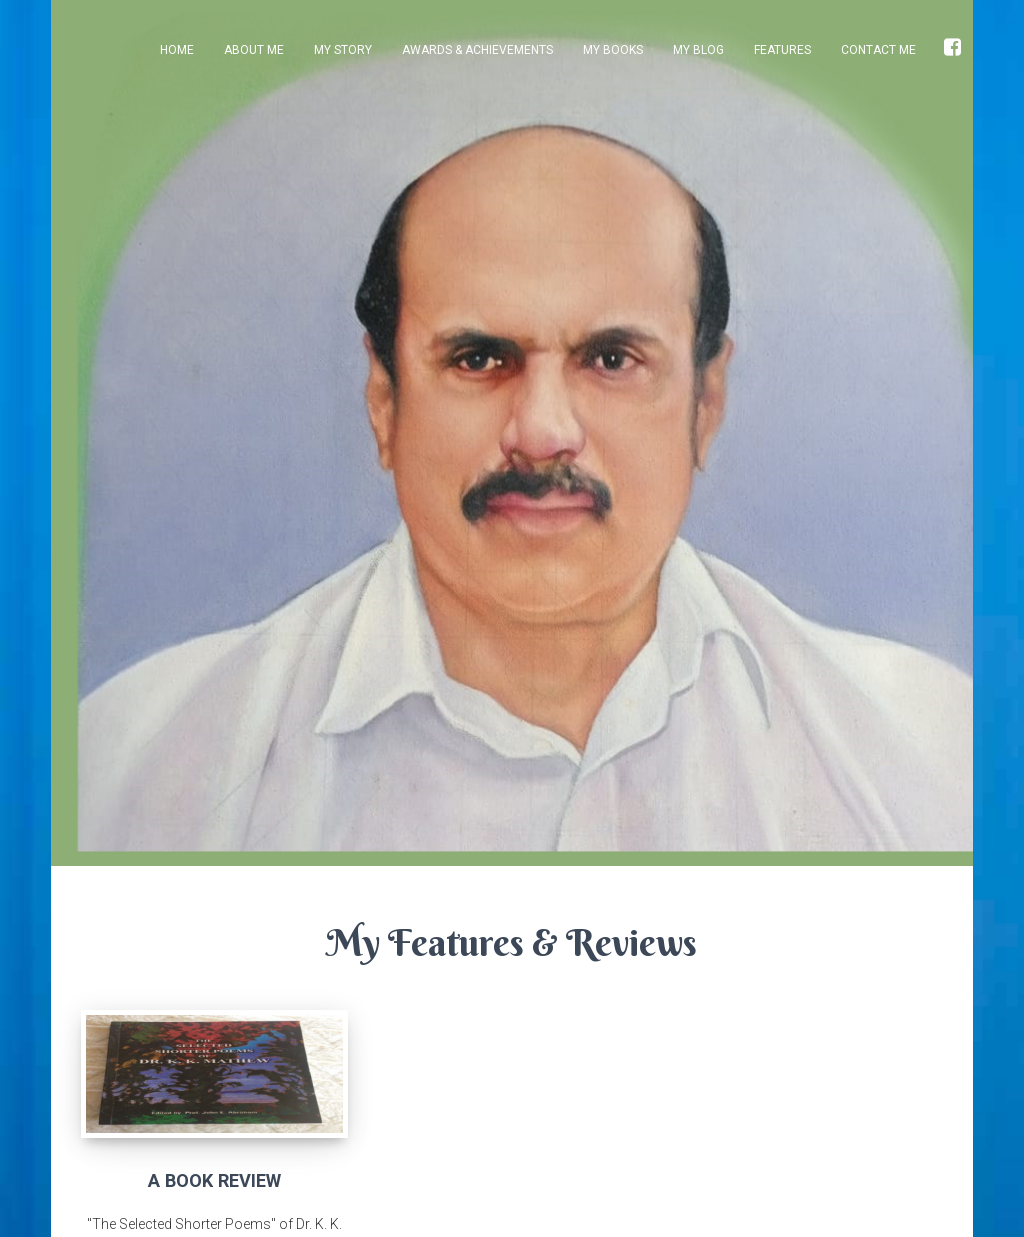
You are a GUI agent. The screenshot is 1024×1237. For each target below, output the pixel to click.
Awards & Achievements (477, 50)
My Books (613, 50)
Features (782, 50)
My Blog (698, 50)
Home (177, 50)
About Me (254, 50)
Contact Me (878, 50)
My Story (343, 50)
